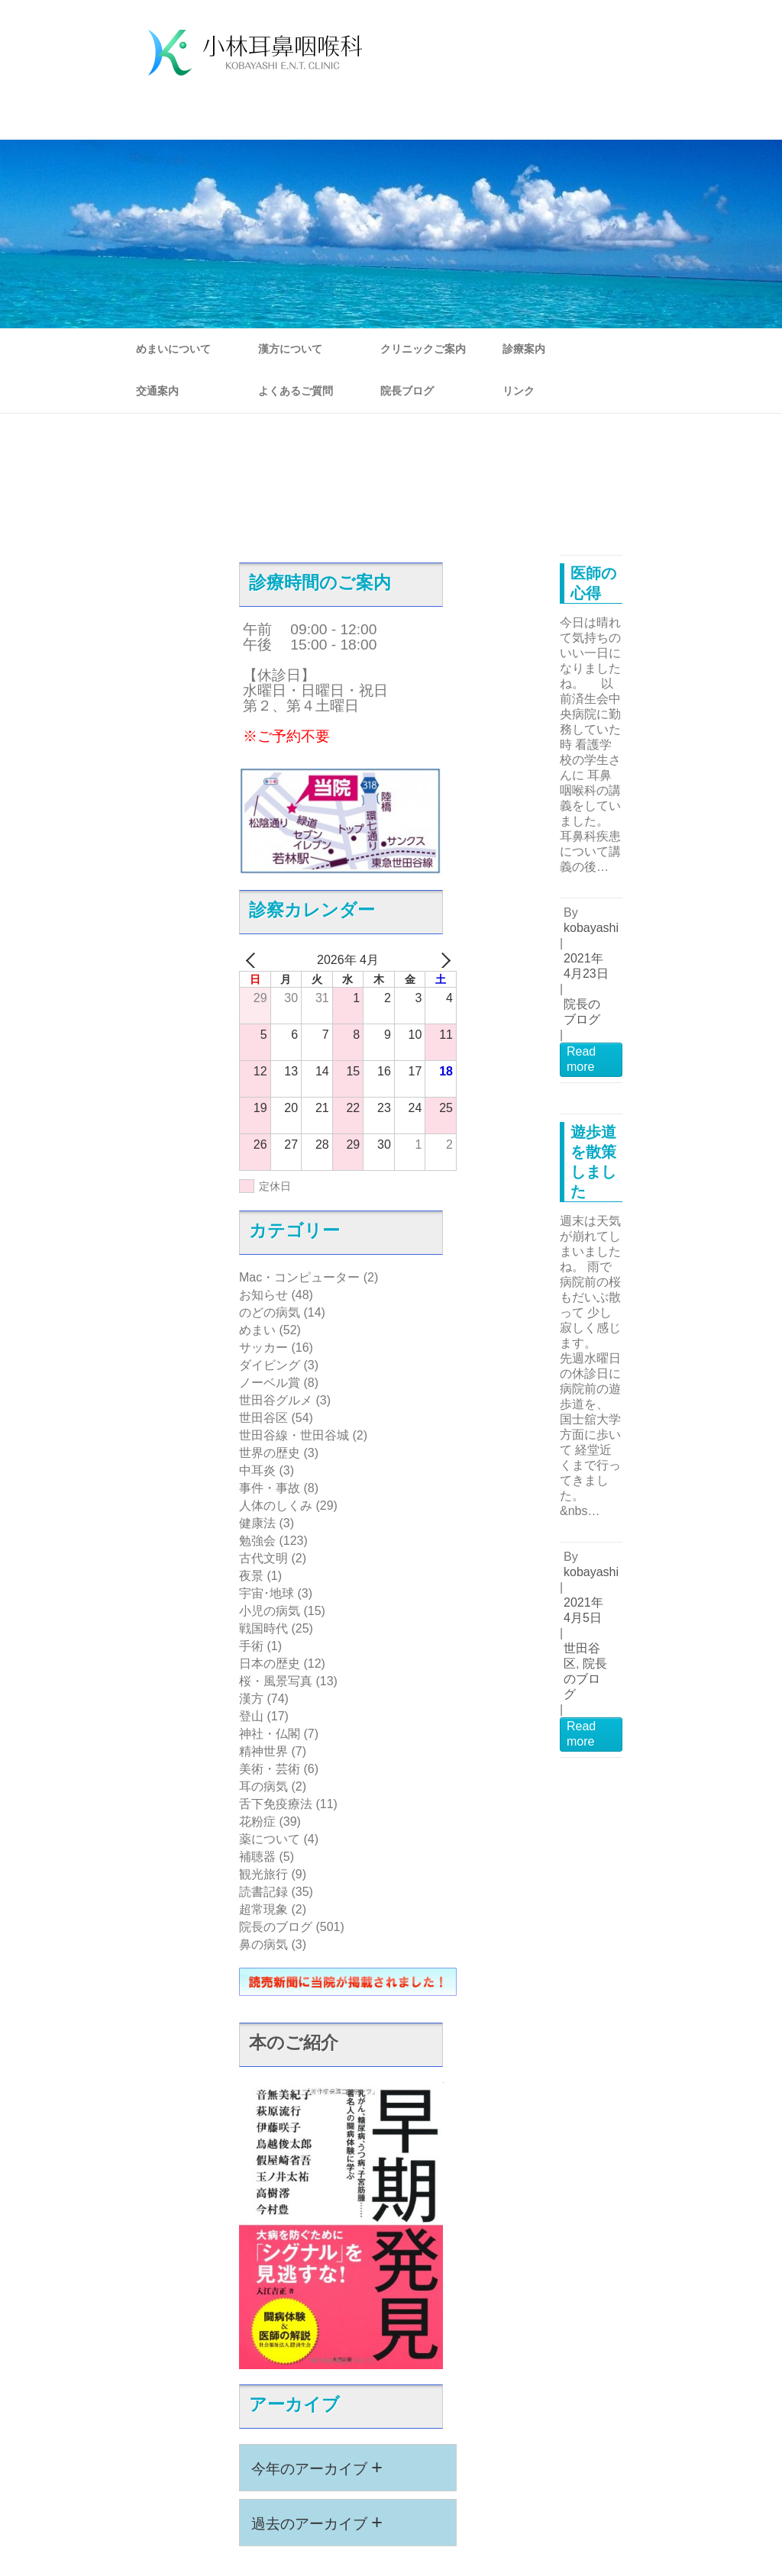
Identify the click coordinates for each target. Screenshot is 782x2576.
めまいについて (173, 349)
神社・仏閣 (269, 1733)
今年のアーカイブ (317, 2467)
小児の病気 (269, 1610)
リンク (518, 391)
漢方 (251, 1698)
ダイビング (269, 1365)
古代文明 (263, 1558)
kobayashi (591, 927)
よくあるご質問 (295, 391)
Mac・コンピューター (299, 1277)
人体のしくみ (275, 1505)
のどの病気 (269, 1312)
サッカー (263, 1347)
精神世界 (263, 1751)
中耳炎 (257, 1470)
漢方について (290, 349)
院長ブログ (407, 391)
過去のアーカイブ (317, 2521)
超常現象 (263, 1909)
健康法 (257, 1523)
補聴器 (257, 1856)
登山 (251, 1716)
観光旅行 (263, 1874)
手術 (251, 1645)
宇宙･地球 (266, 1593)
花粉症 (257, 1821)
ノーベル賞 (269, 1382)
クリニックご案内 (423, 349)
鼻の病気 (263, 1944)
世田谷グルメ (275, 1400)
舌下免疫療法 (275, 1803)
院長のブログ (275, 1926)
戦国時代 (263, 1628)
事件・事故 (269, 1487)
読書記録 (263, 1891)
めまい (257, 1329)
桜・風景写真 (275, 1681)
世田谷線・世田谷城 (294, 1435)
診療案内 (523, 349)
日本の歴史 (269, 1663)
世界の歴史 (269, 1452)
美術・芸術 (269, 1768)
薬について (269, 1839)
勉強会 (257, 1540)
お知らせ (263, 1294)
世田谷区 (263, 1417)
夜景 (251, 1575)
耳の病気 (263, 1786)
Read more (581, 1059)
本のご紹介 (293, 2042)
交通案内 (157, 391)
